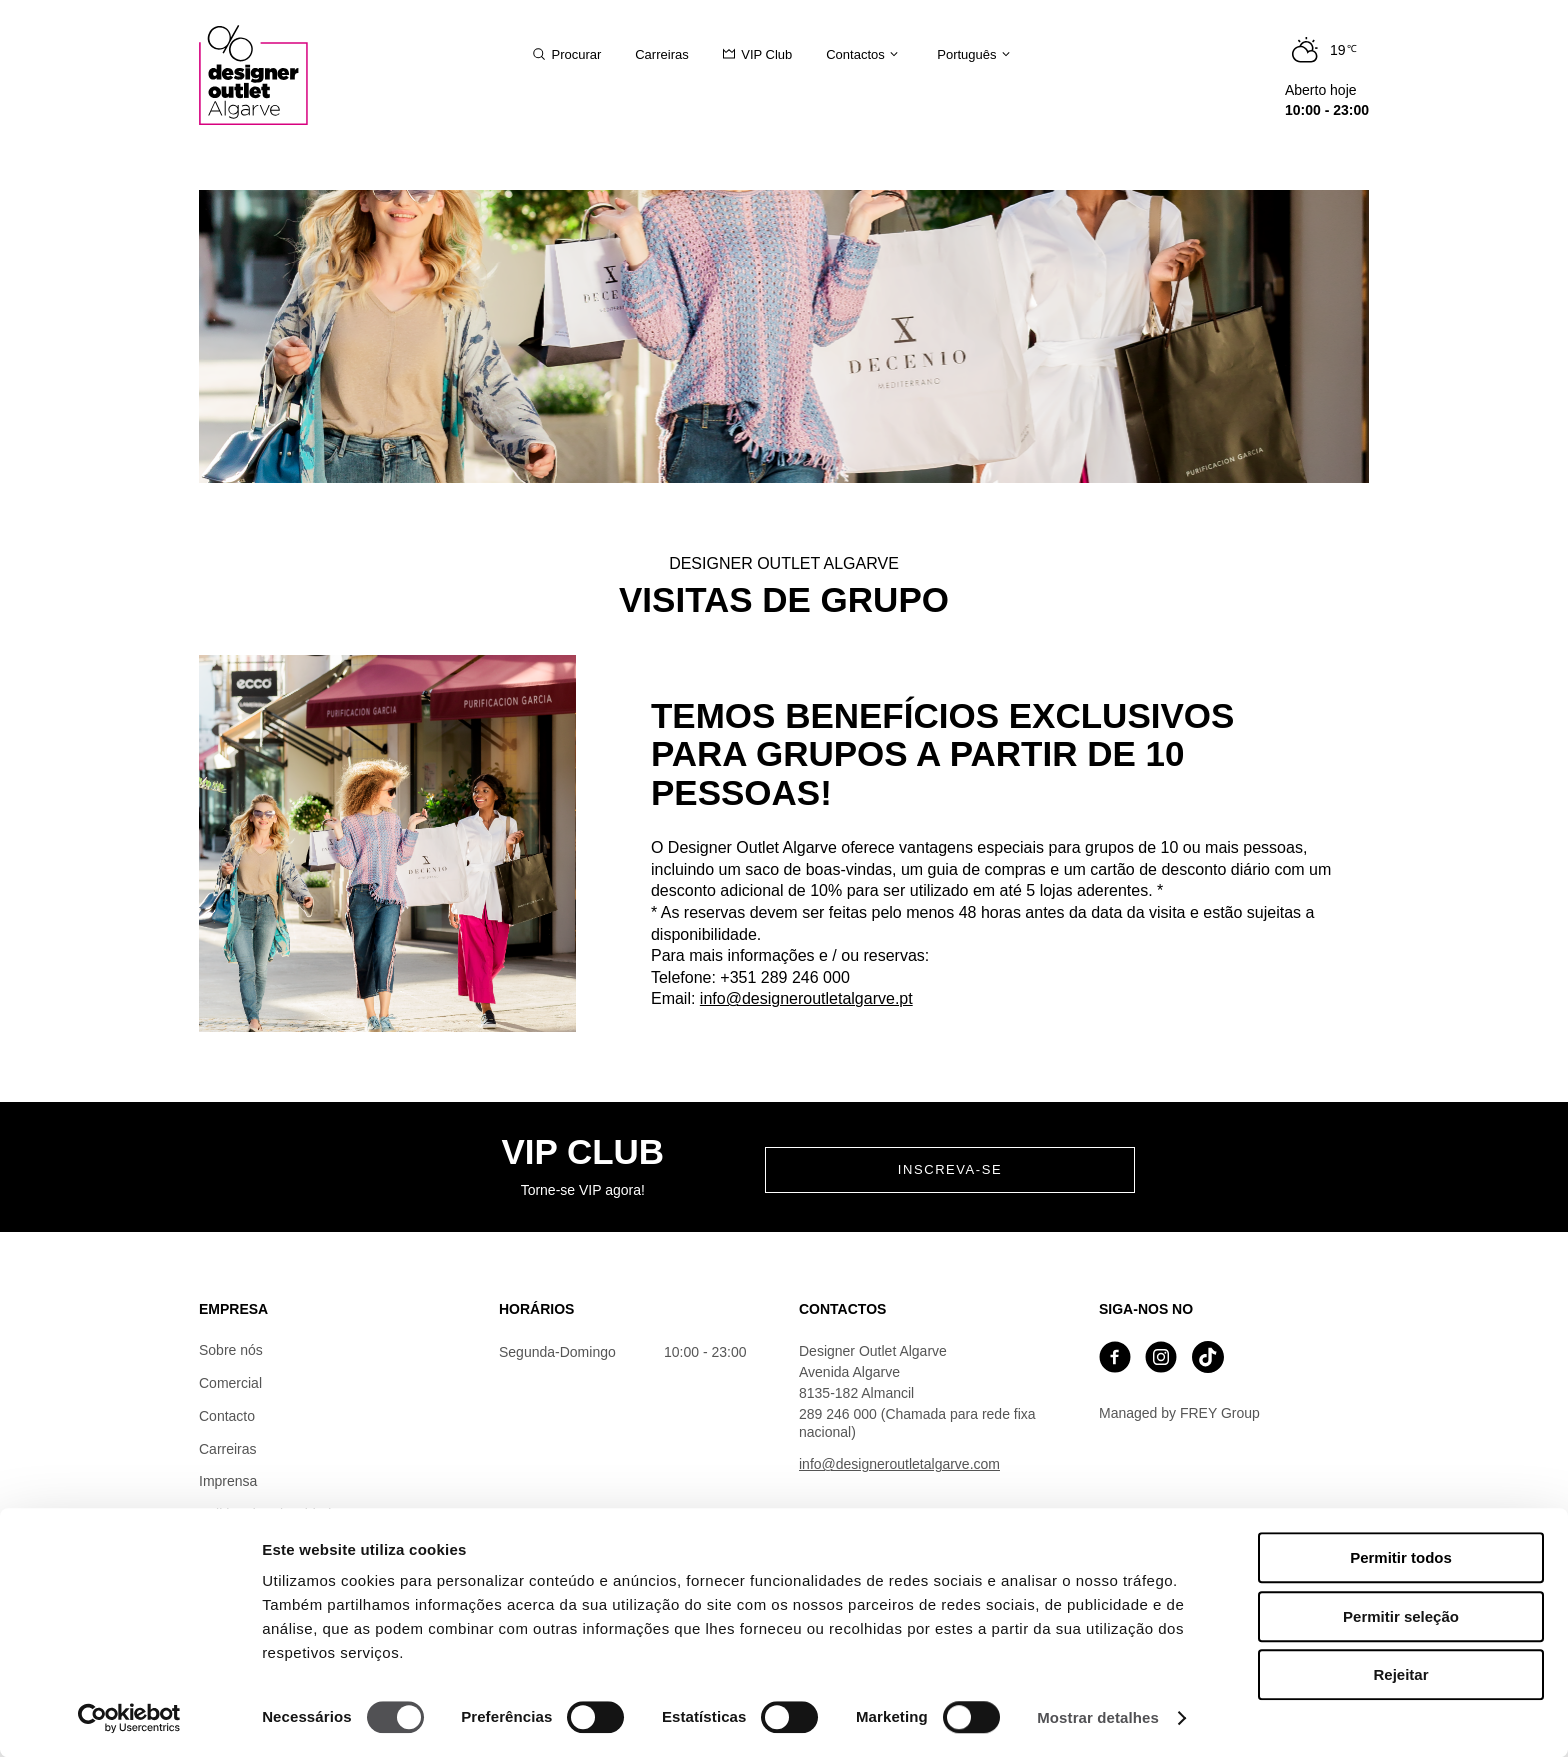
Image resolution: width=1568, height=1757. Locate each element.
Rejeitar (1400, 1674)
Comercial (230, 1383)
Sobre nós (231, 1350)
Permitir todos (1401, 1557)
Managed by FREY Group (1179, 1413)
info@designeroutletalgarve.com (899, 1464)
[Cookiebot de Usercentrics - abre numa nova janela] (129, 1718)
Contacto (227, 1416)
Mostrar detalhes (1098, 1717)
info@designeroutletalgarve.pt (806, 998)
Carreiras (228, 1449)
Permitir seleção (1401, 1616)
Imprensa (228, 1481)
